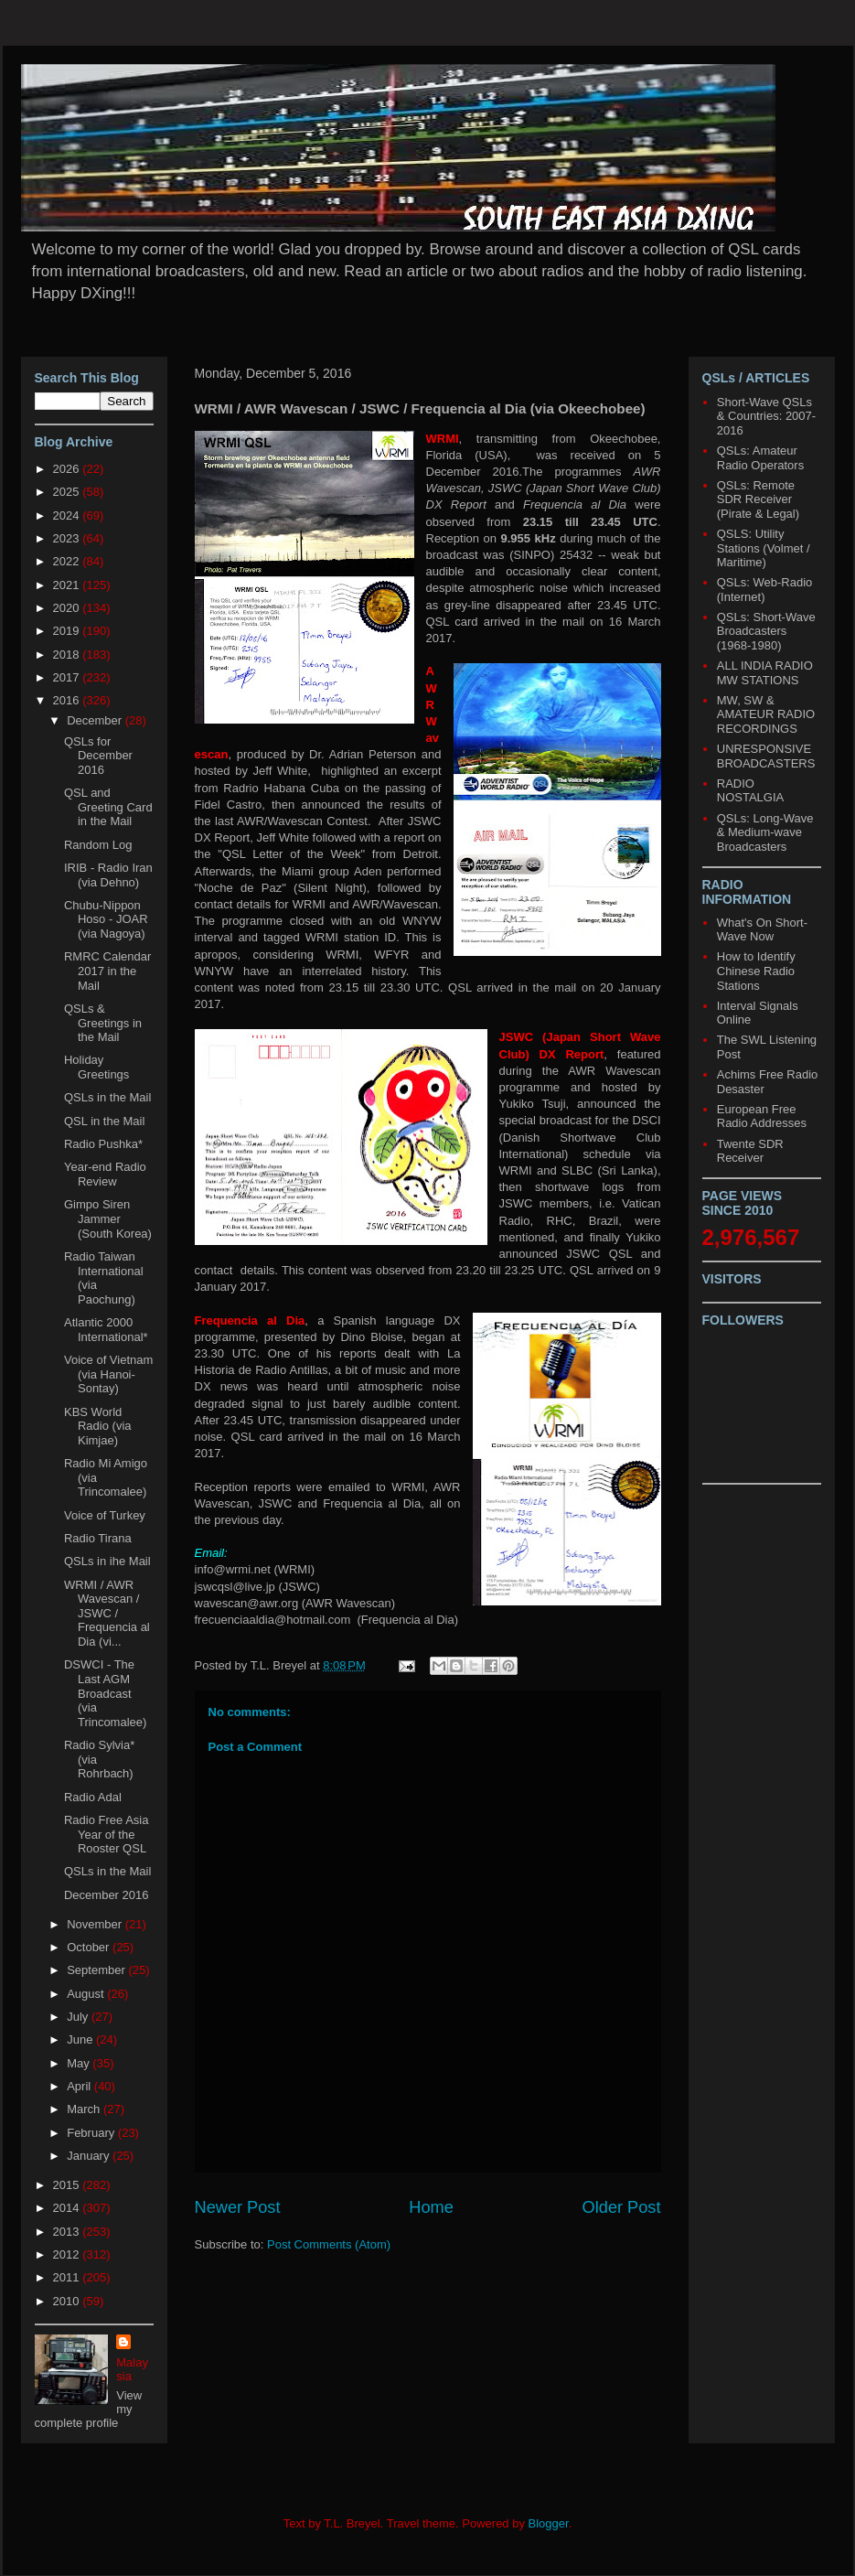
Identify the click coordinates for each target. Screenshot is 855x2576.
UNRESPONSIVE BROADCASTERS (766, 756)
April (80, 2086)
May (79, 2063)
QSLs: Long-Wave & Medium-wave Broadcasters (765, 832)
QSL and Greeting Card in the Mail (108, 807)
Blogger (549, 2523)
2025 (68, 492)
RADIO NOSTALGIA (750, 791)
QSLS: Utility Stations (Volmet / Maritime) (763, 548)
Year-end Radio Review (105, 1174)
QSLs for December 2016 (98, 756)
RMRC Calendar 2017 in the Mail (107, 971)
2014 (68, 2208)
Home (431, 2207)
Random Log (98, 845)
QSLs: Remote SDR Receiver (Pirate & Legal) (758, 499)
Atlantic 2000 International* (106, 1329)
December (96, 720)
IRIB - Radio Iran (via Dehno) (108, 875)
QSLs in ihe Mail (107, 1561)
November (96, 1924)
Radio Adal (93, 1797)
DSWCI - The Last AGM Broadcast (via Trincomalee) (105, 1693)
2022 (68, 561)
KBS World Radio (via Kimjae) (98, 1426)
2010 (68, 2301)
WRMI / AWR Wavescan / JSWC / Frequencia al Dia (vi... (107, 1613)
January (89, 2156)
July (79, 2016)
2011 (68, 2277)
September (97, 1970)
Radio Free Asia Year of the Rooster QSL (106, 1834)
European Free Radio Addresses (762, 1116)
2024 (68, 515)
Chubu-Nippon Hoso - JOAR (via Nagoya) (106, 919)
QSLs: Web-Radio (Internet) (765, 589)
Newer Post (238, 2207)
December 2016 (106, 1895)
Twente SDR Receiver (750, 1151)
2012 (68, 2254)
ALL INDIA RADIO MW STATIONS (765, 673)
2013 (68, 2231)
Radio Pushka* (103, 1144)
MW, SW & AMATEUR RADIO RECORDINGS (766, 714)
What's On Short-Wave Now (762, 930)
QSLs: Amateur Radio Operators (760, 458)
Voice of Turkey (104, 1515)
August (87, 1994)
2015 (68, 2185)
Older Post (621, 2207)
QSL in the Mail (104, 1121)
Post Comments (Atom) (328, 2244)
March (85, 2109)
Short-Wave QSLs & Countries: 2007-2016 (766, 416)
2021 (68, 585)
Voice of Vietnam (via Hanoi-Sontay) (108, 1374)
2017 (68, 677)
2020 (68, 608)
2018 (68, 654)
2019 (68, 631)
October (89, 1947)
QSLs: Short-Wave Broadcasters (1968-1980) (766, 631)
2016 (68, 700)
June (81, 2039)
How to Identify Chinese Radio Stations (756, 971)
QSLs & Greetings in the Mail (103, 1023)
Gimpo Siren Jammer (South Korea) (108, 1218)
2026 (68, 469)
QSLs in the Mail (107, 1097)
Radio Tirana (98, 1538)
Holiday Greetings (96, 1067)
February (92, 2133)
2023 (68, 538)
